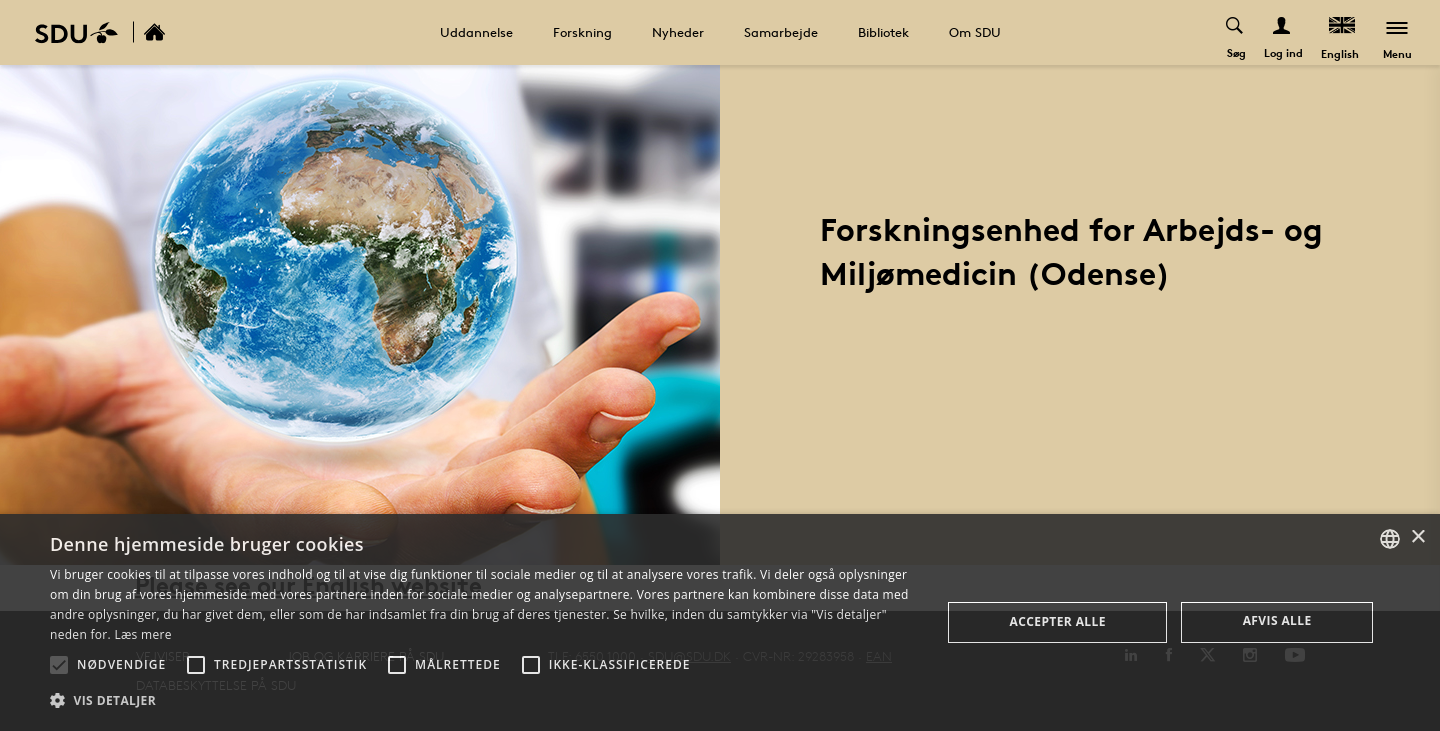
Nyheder (678, 32)
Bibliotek (883, 32)
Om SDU (975, 32)
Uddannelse (476, 32)
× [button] (1417, 537)
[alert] (720, 622)
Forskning (582, 32)
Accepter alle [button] (1058, 621)
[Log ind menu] (1282, 32)
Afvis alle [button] (1277, 620)
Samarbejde (781, 32)
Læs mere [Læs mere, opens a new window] (142, 634)
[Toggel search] (1235, 32)
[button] (59, 665)
